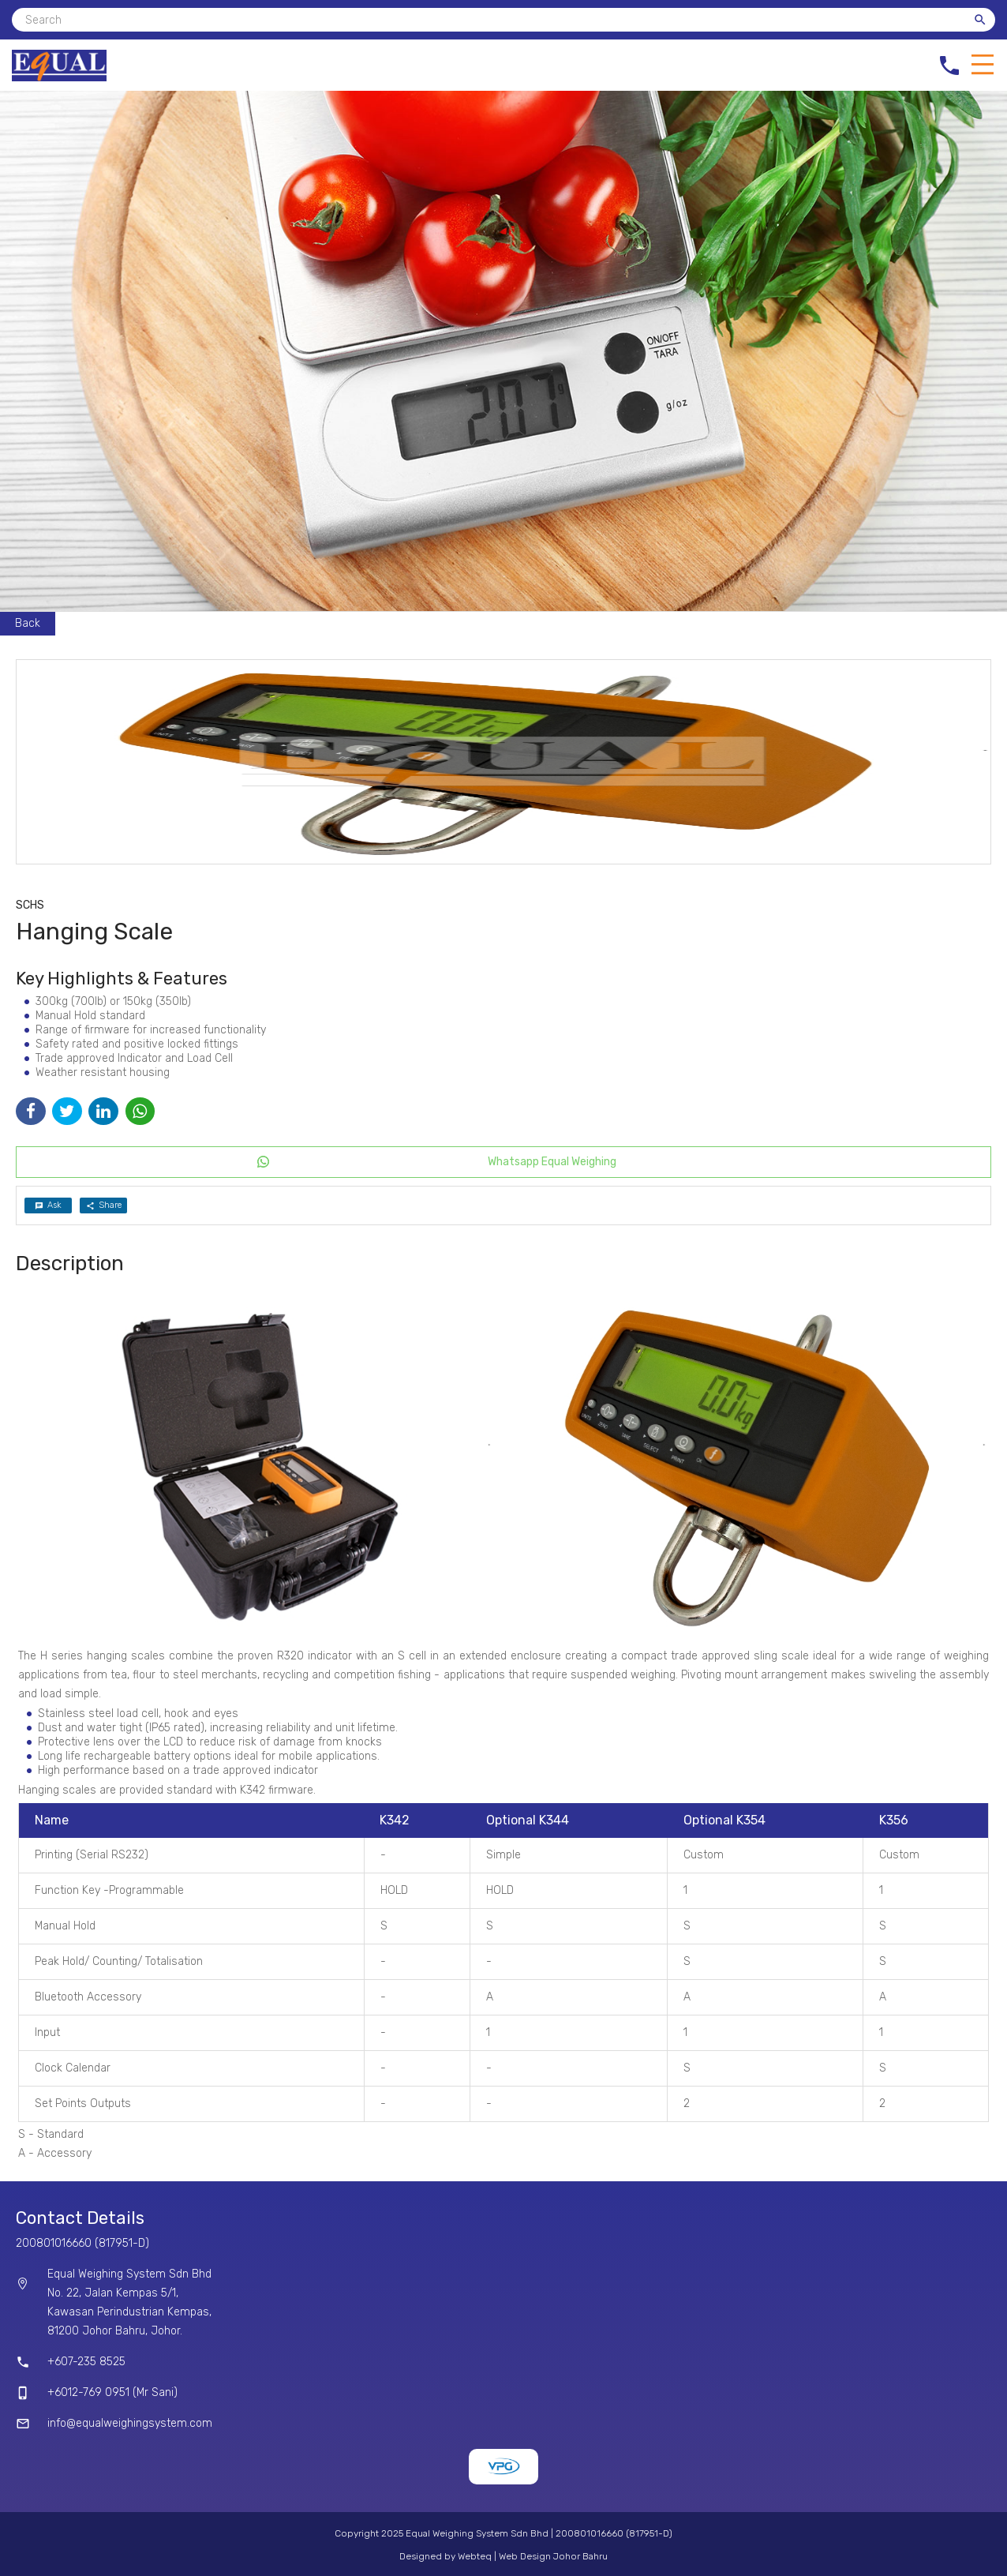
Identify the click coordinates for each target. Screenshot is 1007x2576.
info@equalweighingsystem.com (129, 2423)
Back (27, 623)
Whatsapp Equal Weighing (552, 1161)
